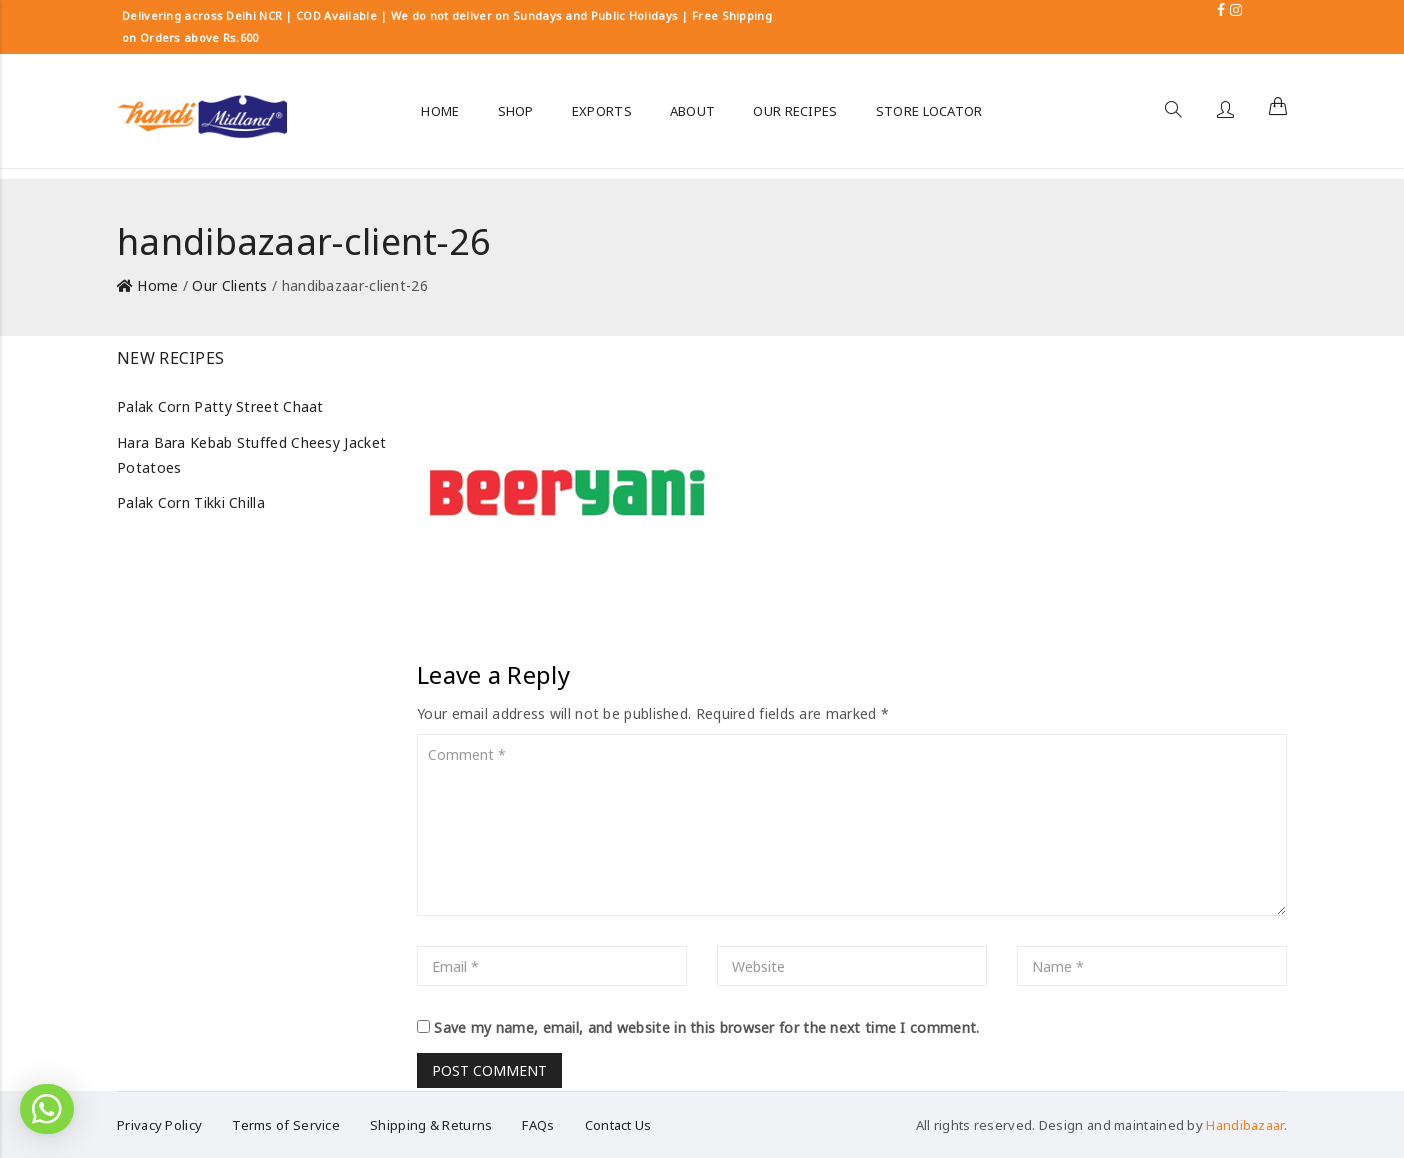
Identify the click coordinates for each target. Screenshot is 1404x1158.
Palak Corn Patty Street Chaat (220, 406)
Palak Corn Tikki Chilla (191, 502)
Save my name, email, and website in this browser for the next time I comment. (706, 1027)
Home (157, 285)
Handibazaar (1244, 1125)
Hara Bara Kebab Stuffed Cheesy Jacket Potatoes (251, 455)
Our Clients (229, 285)
